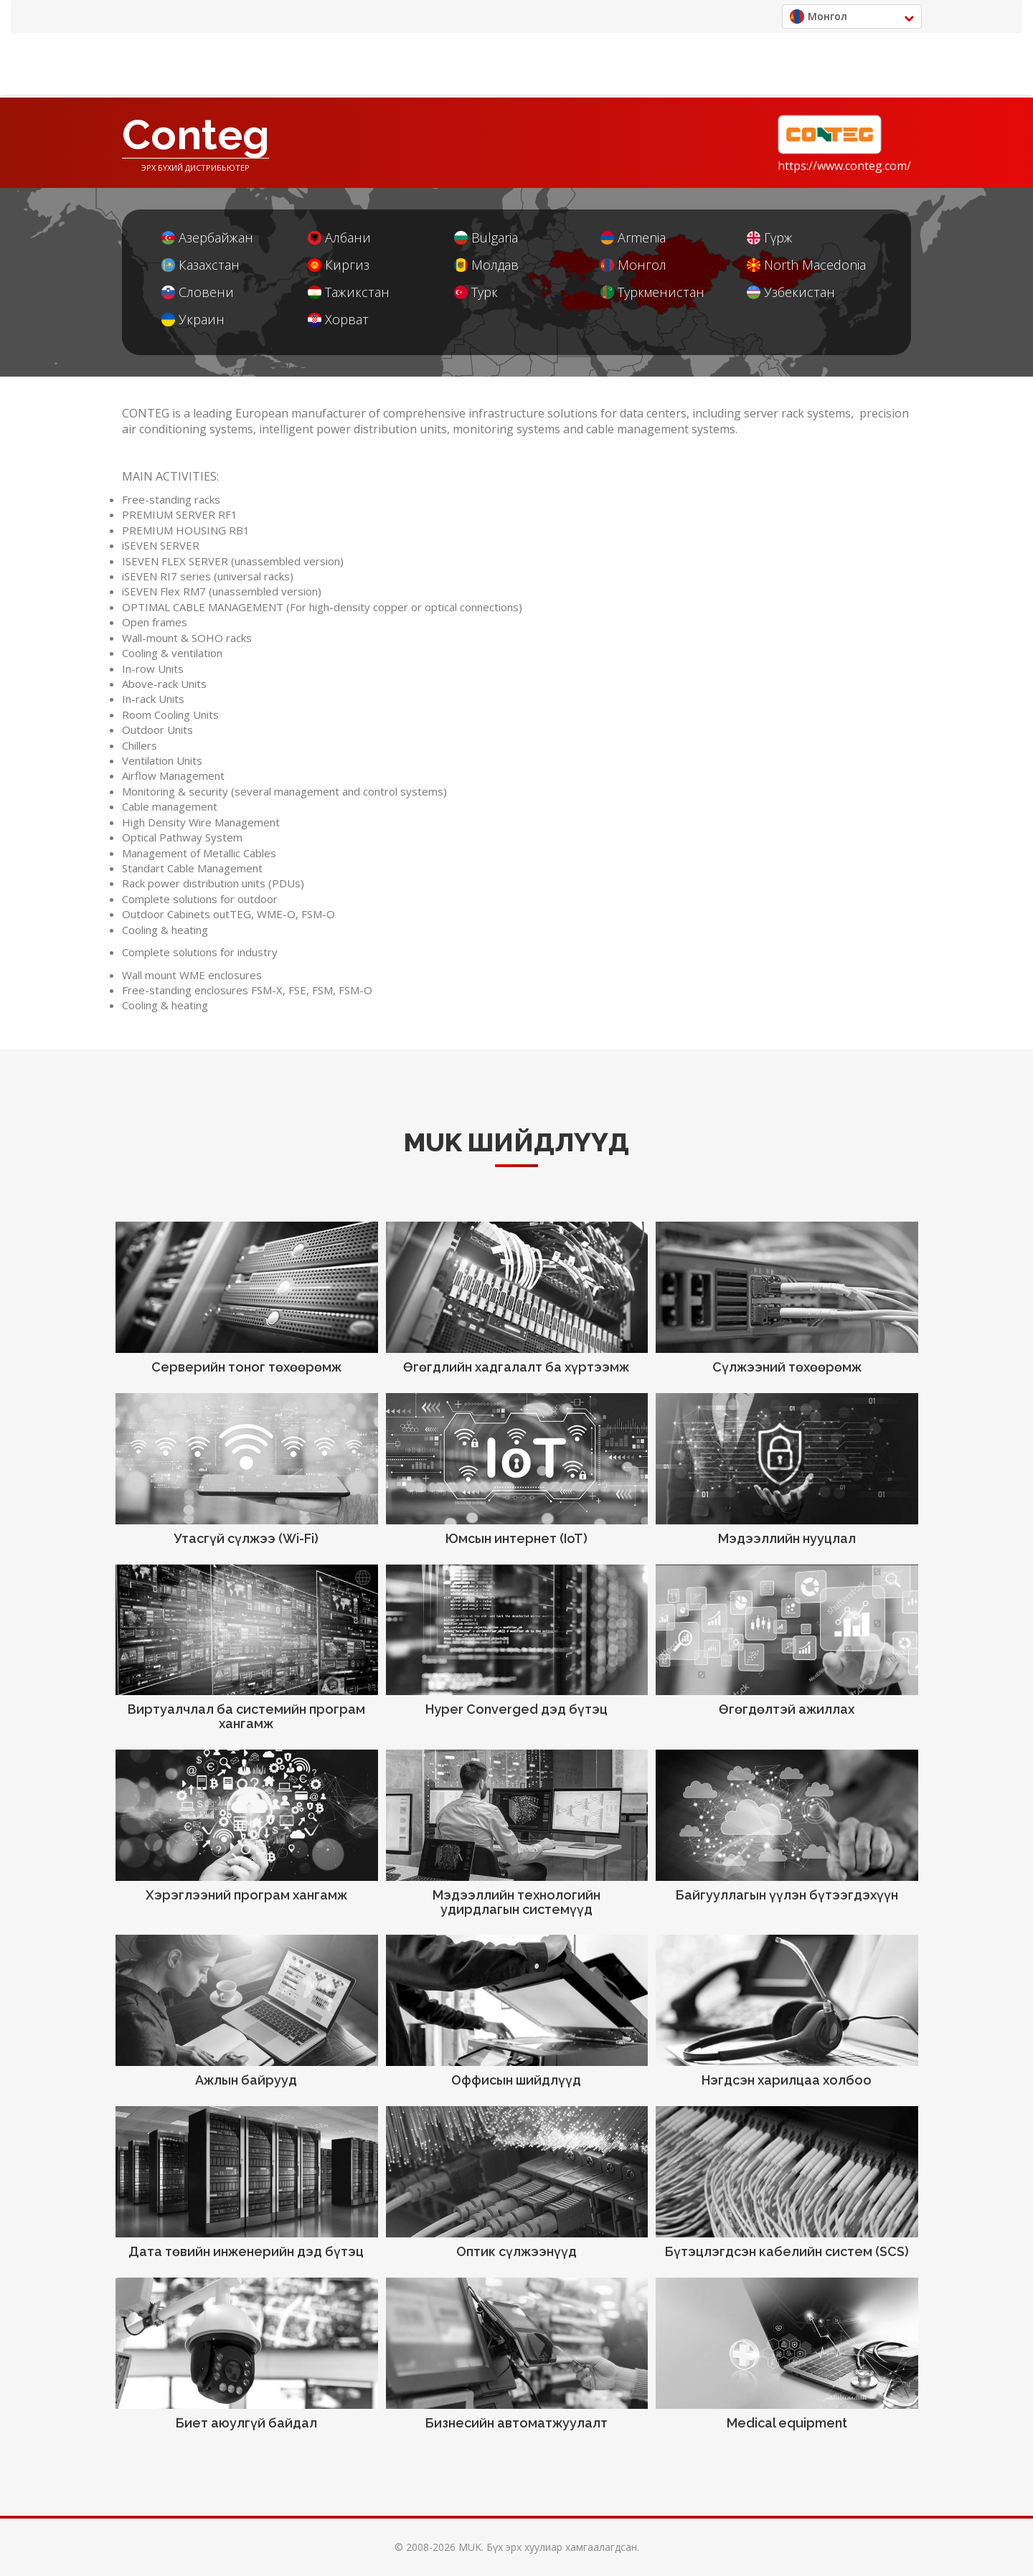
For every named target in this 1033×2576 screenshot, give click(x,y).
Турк (476, 292)
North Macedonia (806, 265)
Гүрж (770, 238)
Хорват (338, 319)
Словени (197, 292)
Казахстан (200, 265)
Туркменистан (652, 292)
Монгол (633, 265)
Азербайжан (207, 238)
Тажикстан (349, 292)
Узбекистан (791, 292)
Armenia (633, 238)
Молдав (486, 265)
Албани (339, 238)
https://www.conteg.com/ (844, 166)
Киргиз (338, 265)
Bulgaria (486, 238)
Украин (193, 319)
